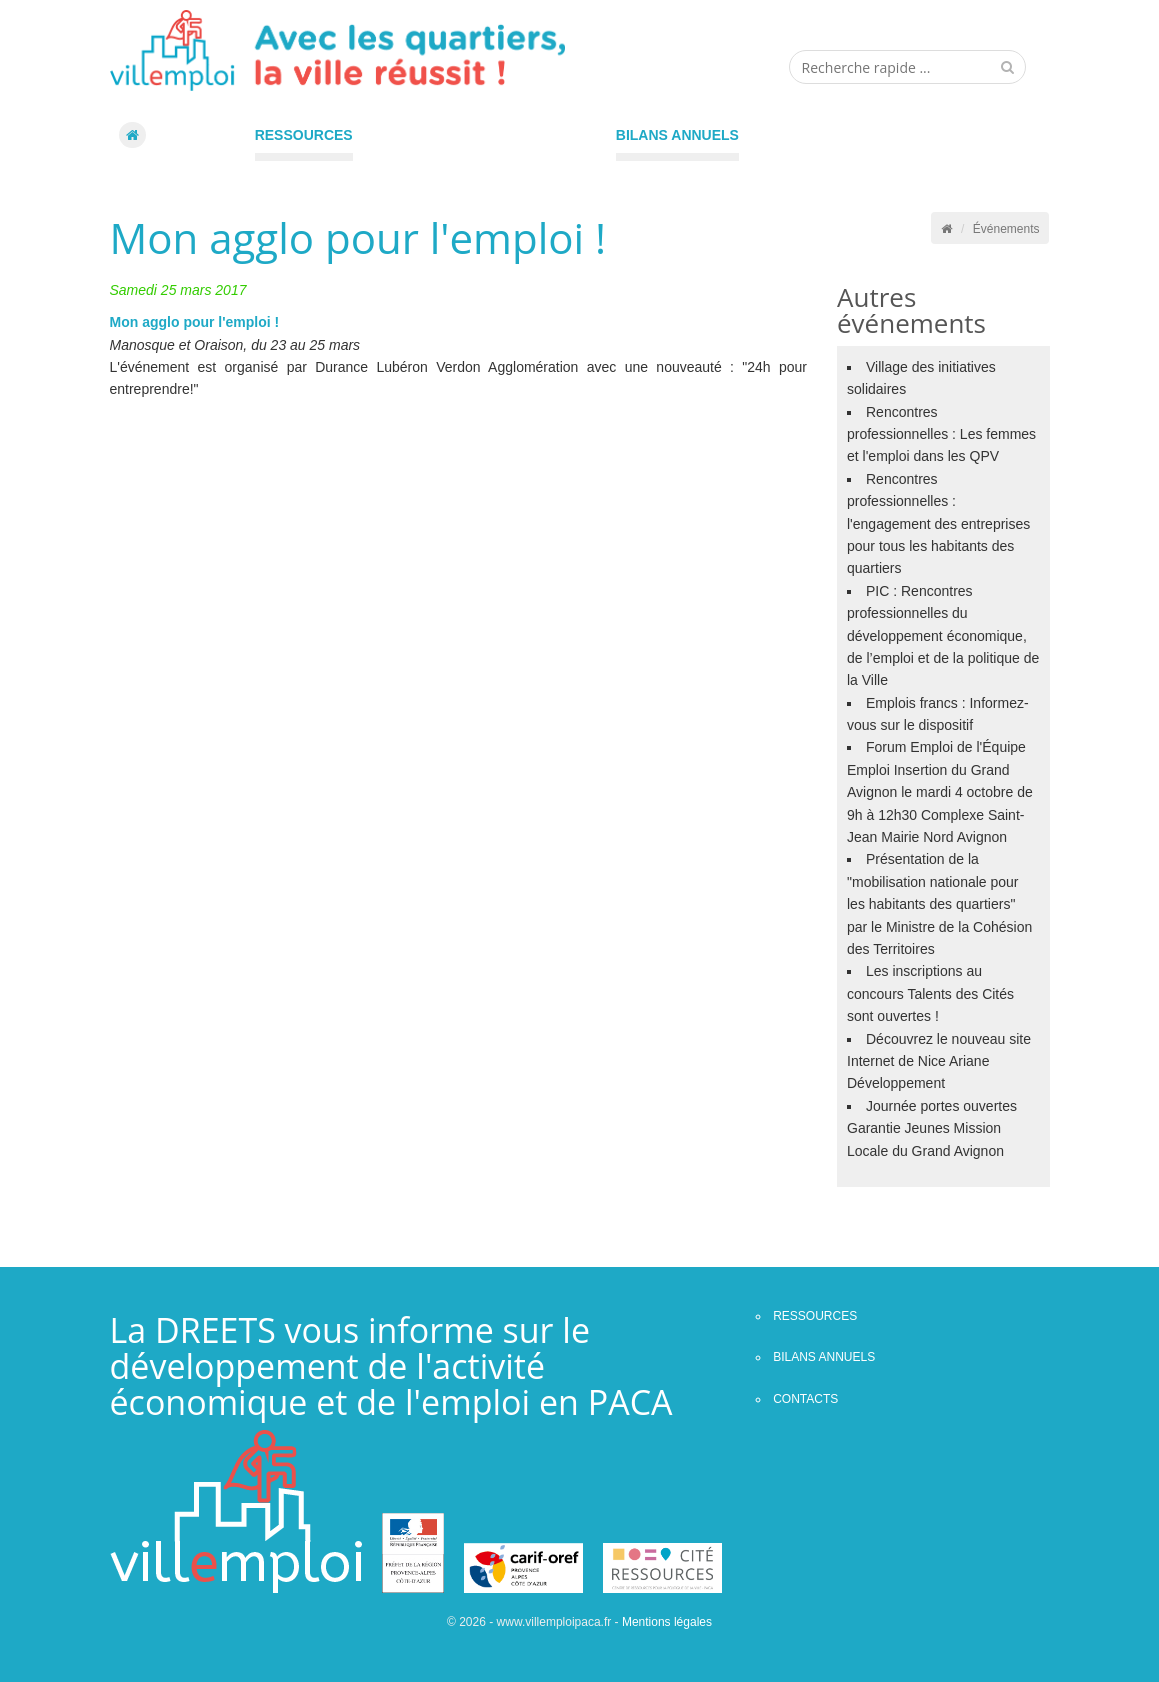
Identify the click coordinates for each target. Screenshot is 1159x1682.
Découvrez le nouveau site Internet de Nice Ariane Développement (939, 1061)
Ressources (304, 135)
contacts (805, 1399)
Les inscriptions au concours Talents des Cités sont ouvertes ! (930, 993)
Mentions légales (667, 1622)
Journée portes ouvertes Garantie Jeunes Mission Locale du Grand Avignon (932, 1128)
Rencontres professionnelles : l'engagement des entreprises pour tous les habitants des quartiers (938, 524)
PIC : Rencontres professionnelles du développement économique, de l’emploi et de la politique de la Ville (943, 636)
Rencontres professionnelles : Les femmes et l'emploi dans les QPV (941, 434)
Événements (1006, 229)
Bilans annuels (677, 135)
